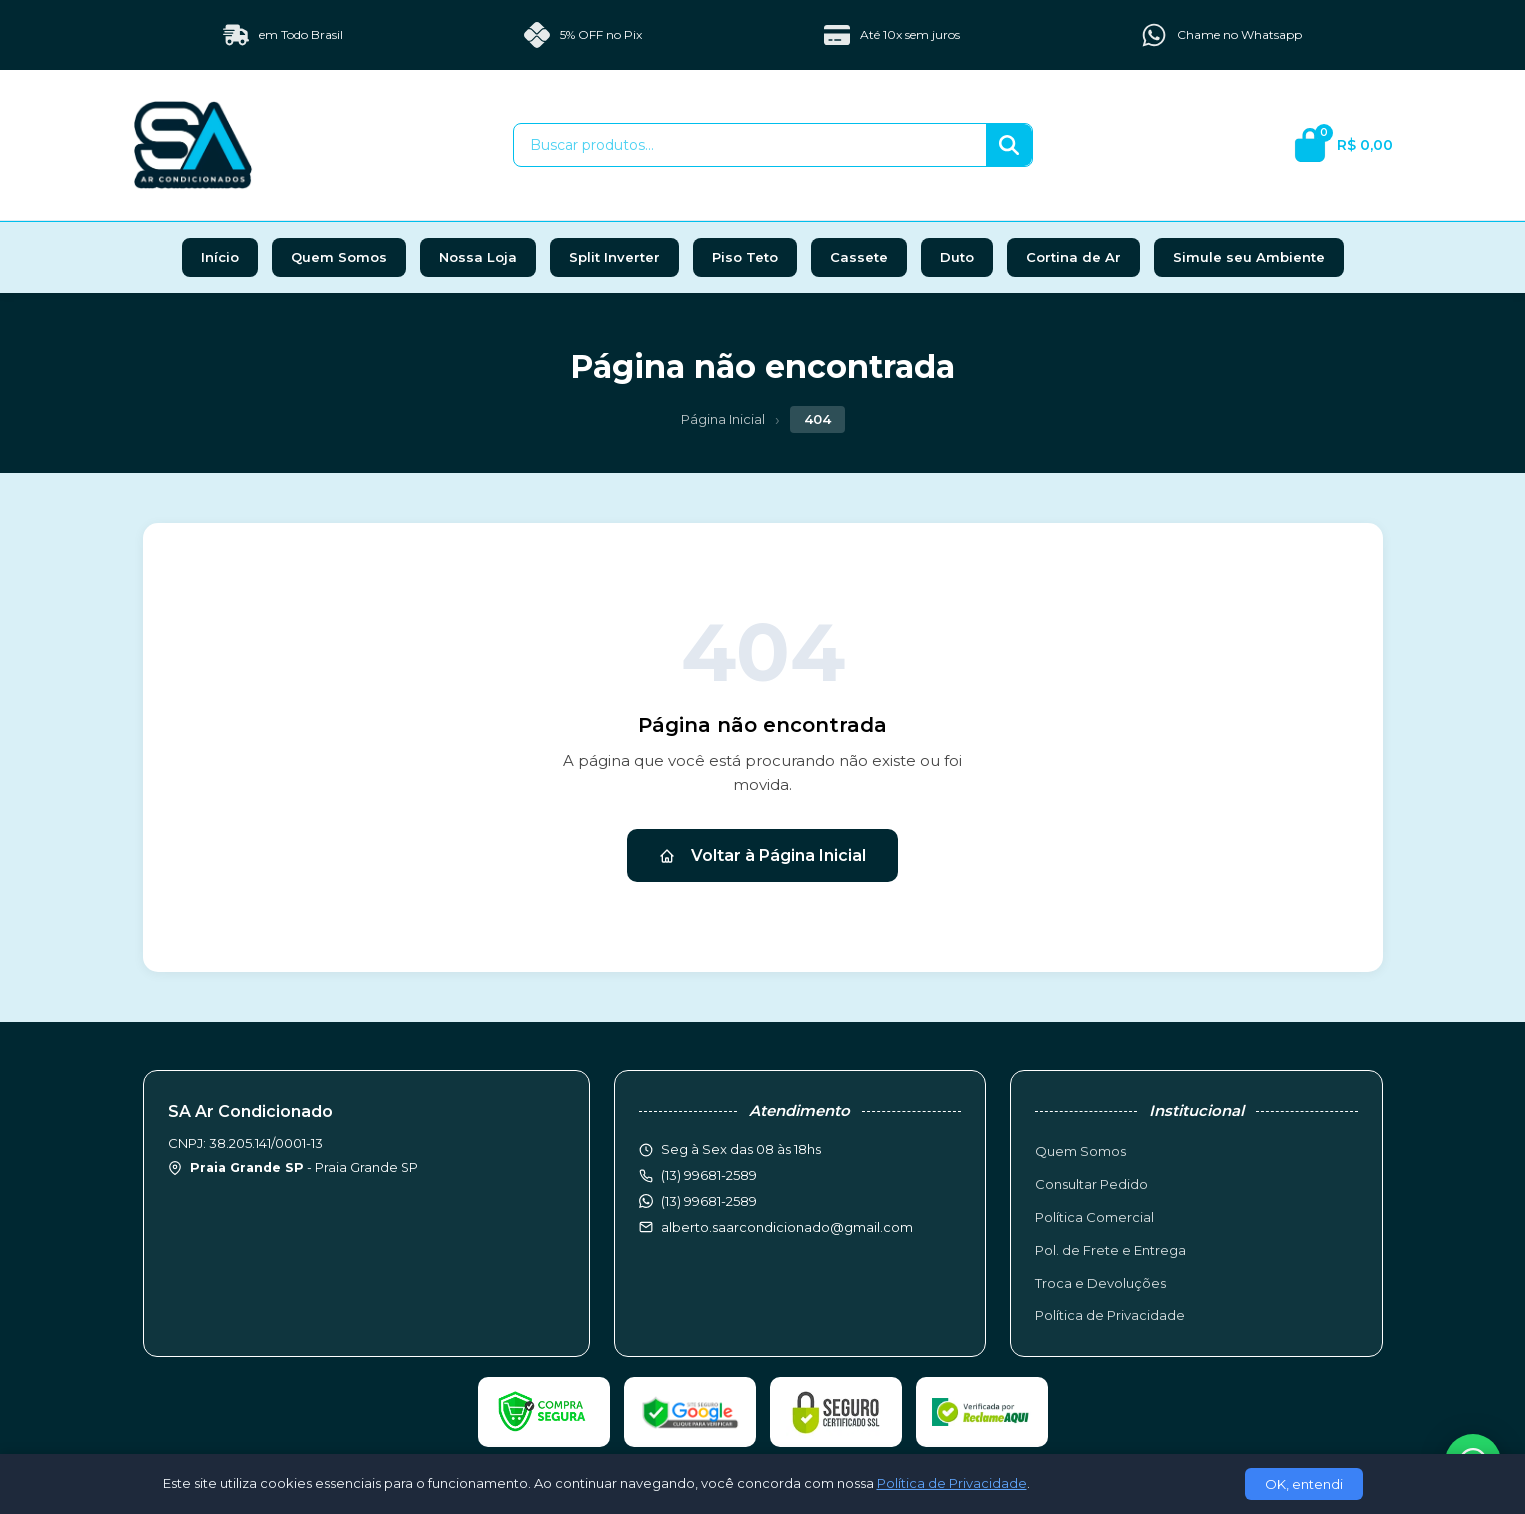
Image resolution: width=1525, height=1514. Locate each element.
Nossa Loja (478, 257)
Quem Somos (339, 257)
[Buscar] (1009, 145)
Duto (957, 257)
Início (220, 257)
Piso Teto (745, 257)
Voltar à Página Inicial (762, 855)
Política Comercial (1094, 1217)
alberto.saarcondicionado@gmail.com (787, 1227)
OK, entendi (1304, 1484)
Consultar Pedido (1091, 1184)
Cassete (859, 257)
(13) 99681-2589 (709, 1201)
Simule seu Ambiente (1249, 257)
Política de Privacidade (1110, 1315)
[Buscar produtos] (750, 145)
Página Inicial (723, 419)
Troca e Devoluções (1100, 1283)
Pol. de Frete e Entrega (1110, 1250)
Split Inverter (614, 257)
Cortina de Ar (1073, 257)
